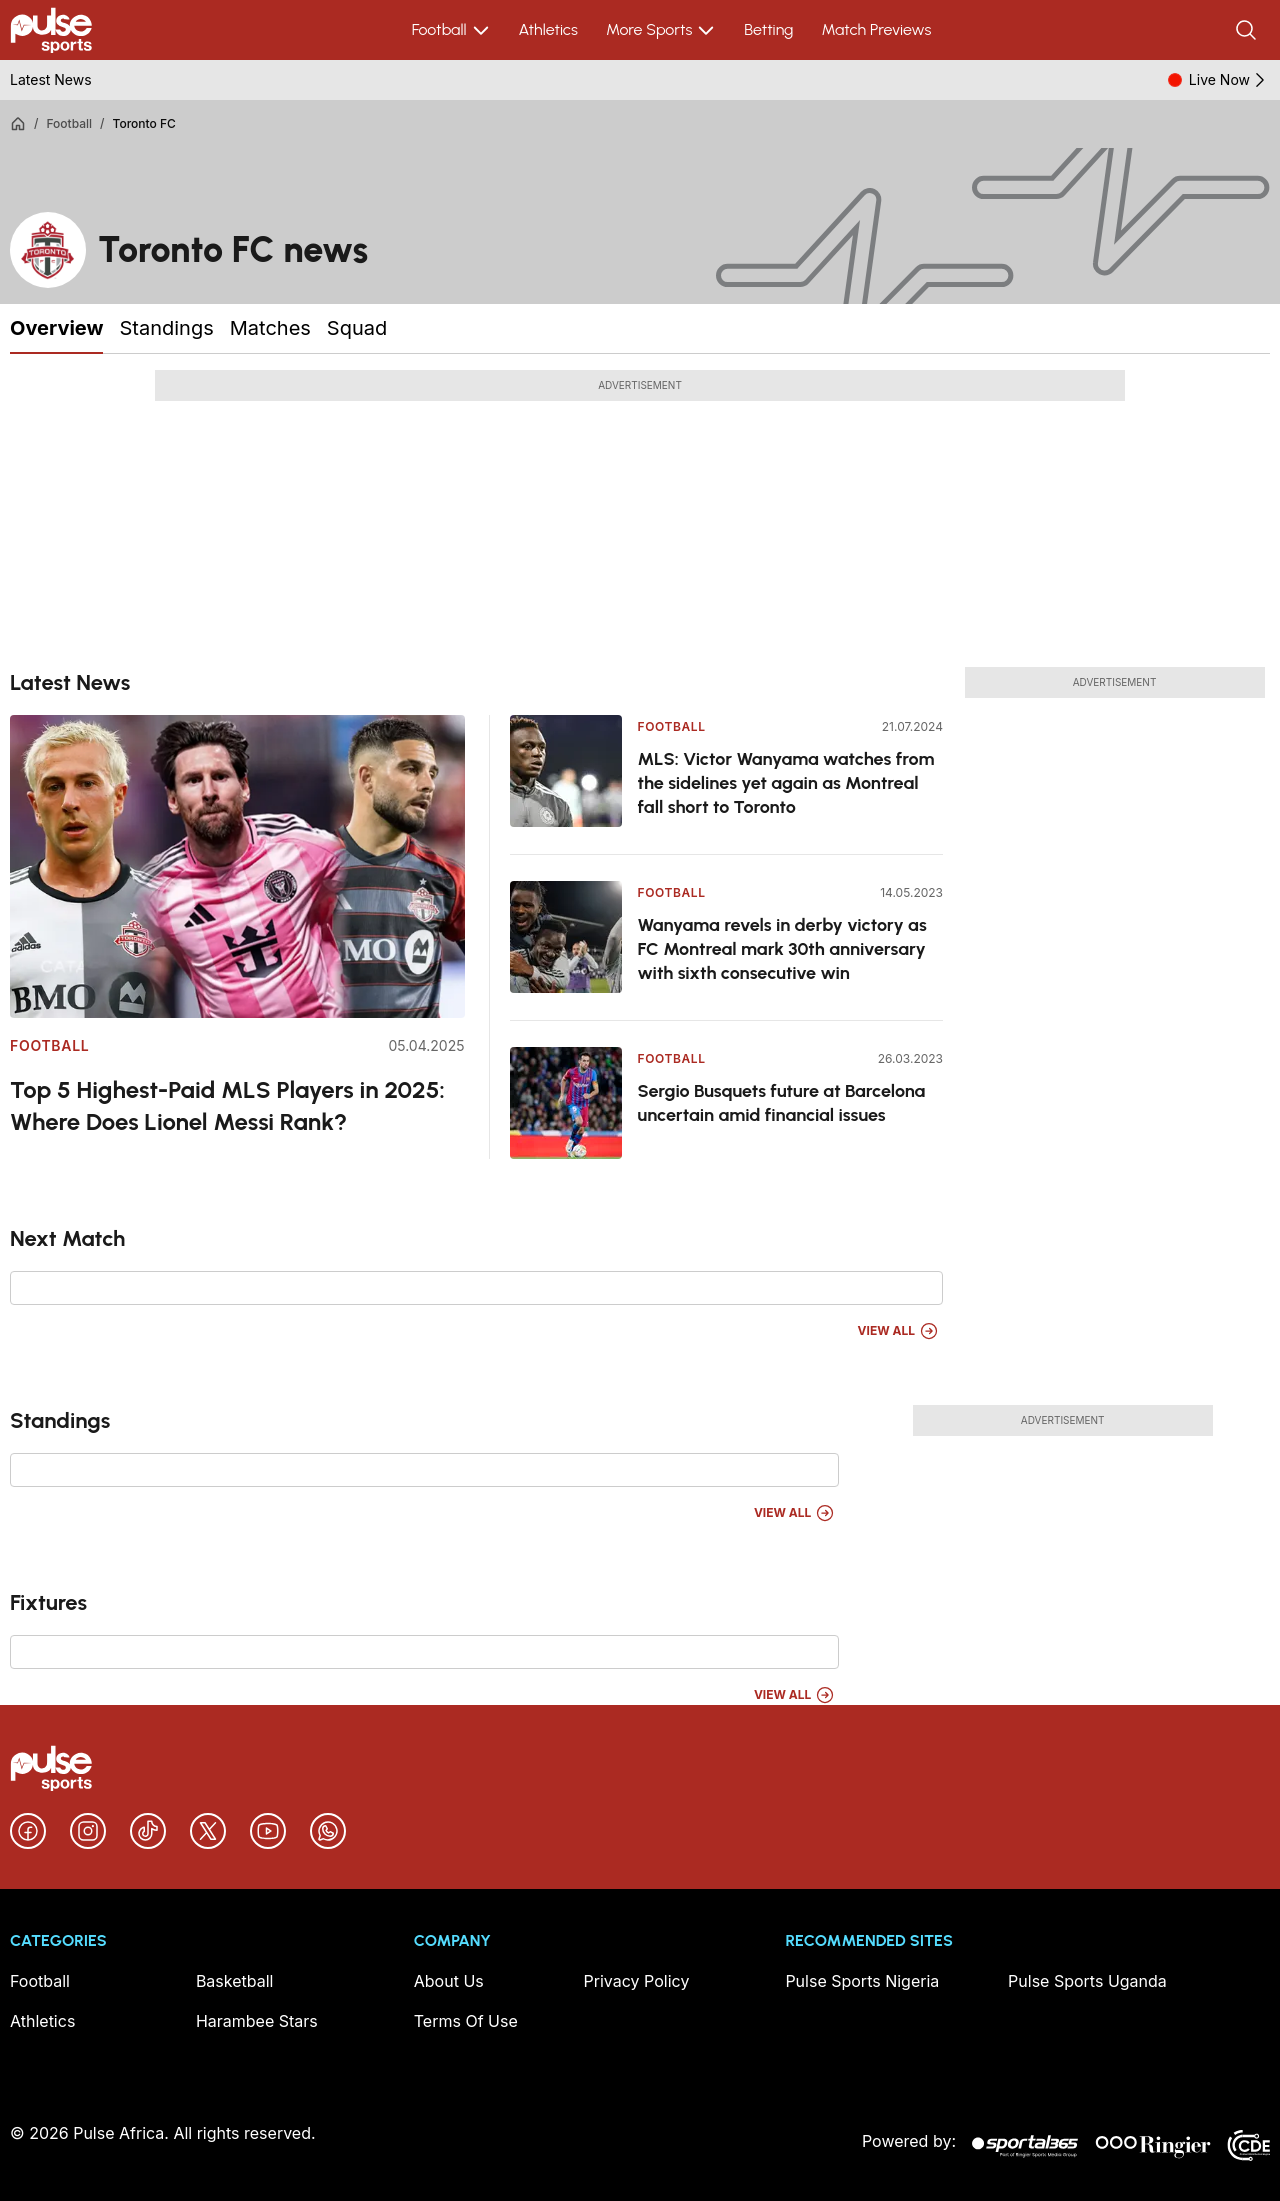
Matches (270, 328)
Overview (56, 328)
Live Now (1229, 80)
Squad (357, 328)
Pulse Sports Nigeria (862, 1981)
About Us (449, 1981)
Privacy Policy (637, 1981)
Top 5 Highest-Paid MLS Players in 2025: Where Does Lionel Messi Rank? (227, 1105)
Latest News (51, 79)
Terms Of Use (466, 2021)
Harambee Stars (257, 2021)
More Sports (661, 30)
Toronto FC (144, 123)
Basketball (235, 1981)
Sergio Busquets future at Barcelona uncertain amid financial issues (782, 1103)
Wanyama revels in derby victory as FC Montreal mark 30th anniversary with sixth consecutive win (782, 949)
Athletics (548, 29)
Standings (166, 328)
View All (898, 1331)
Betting (768, 29)
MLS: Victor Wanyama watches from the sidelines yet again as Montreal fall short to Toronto (786, 783)
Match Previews (876, 29)
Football (451, 30)
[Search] (1248, 30)
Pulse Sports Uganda (1087, 1981)
